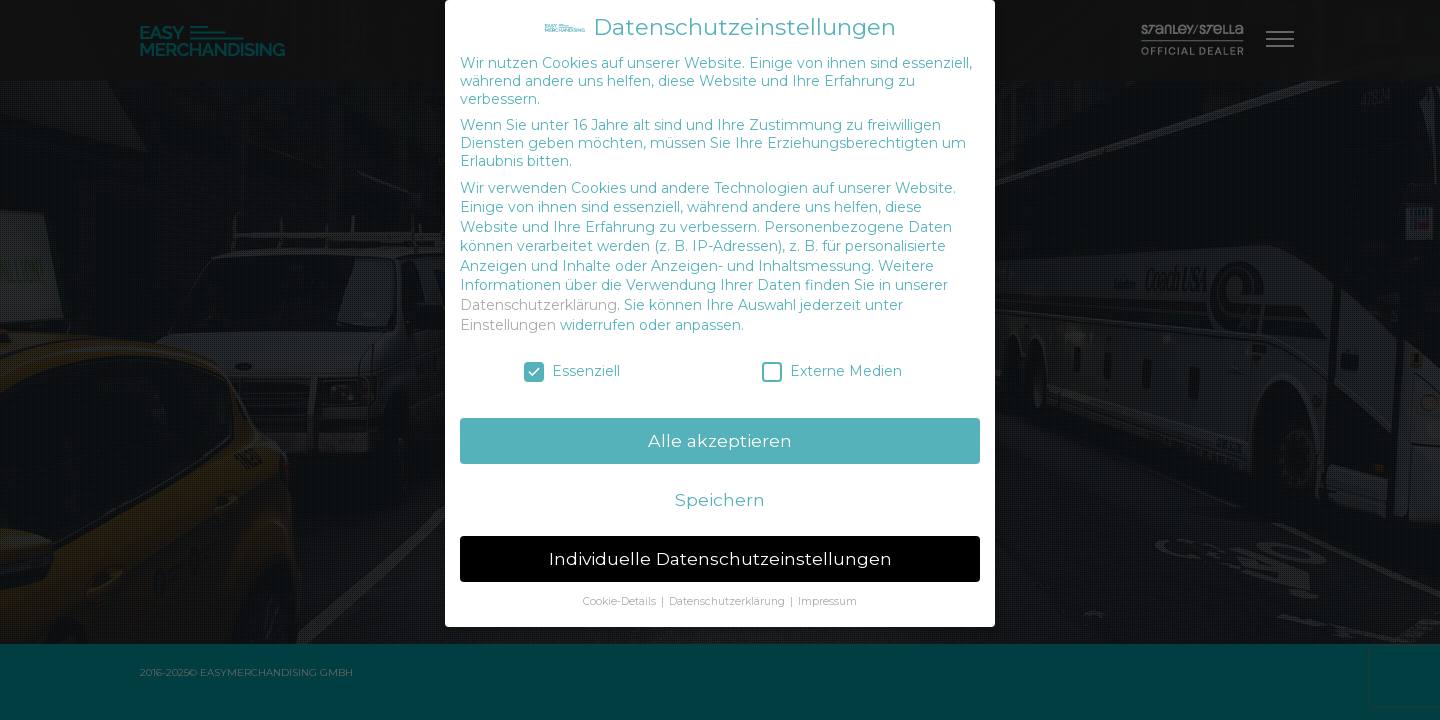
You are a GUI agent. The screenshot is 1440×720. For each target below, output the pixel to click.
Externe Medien (832, 371)
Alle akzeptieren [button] (720, 440)
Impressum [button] (827, 601)
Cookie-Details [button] (621, 601)
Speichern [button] (720, 499)
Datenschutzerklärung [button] (728, 601)
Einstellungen (508, 325)
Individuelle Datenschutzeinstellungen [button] (720, 558)
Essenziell (572, 371)
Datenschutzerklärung (538, 305)
